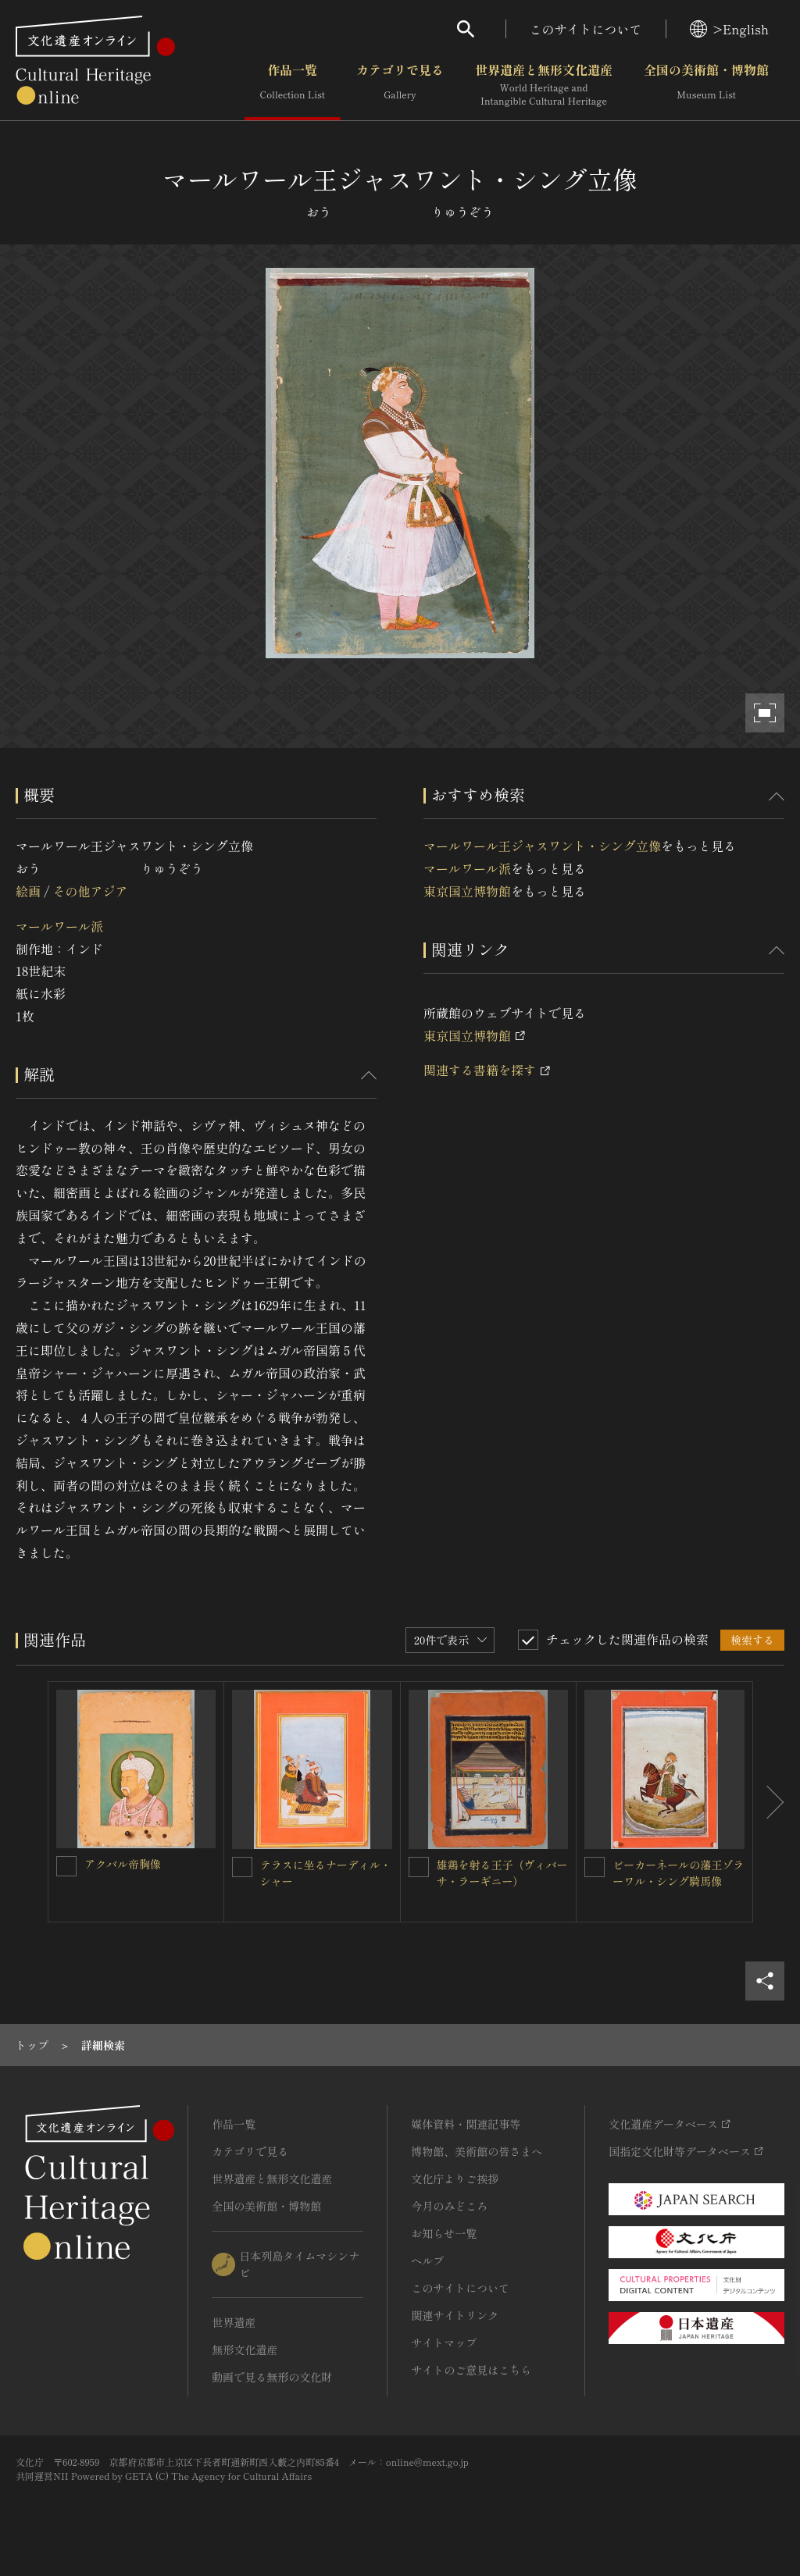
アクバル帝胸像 (122, 1864)
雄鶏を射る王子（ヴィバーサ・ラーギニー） (502, 1873)
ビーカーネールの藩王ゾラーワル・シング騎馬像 (678, 1873)
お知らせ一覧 (444, 2233)
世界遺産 (233, 2322)
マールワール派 (59, 926)
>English (729, 29)
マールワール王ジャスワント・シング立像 (542, 845)
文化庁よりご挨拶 (454, 2178)
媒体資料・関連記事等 (465, 2124)
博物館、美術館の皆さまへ (476, 2151)
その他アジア (89, 891)
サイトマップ (444, 2342)
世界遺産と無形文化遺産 (543, 85)
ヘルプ (427, 2260)
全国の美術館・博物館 (706, 85)
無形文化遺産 (244, 2349)
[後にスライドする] (768, 1802)
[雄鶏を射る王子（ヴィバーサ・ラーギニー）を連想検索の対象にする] (419, 1867)
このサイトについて (586, 29)
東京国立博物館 (467, 891)
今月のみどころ (449, 2206)
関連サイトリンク (454, 2315)
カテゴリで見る (400, 85)
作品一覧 (292, 85)
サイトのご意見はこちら (471, 2370)
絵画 (28, 891)
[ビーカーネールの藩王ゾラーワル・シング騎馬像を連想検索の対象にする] (594, 1867)
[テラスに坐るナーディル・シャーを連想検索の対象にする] (242, 1867)
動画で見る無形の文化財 (272, 2377)
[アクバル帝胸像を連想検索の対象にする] (66, 1866)
